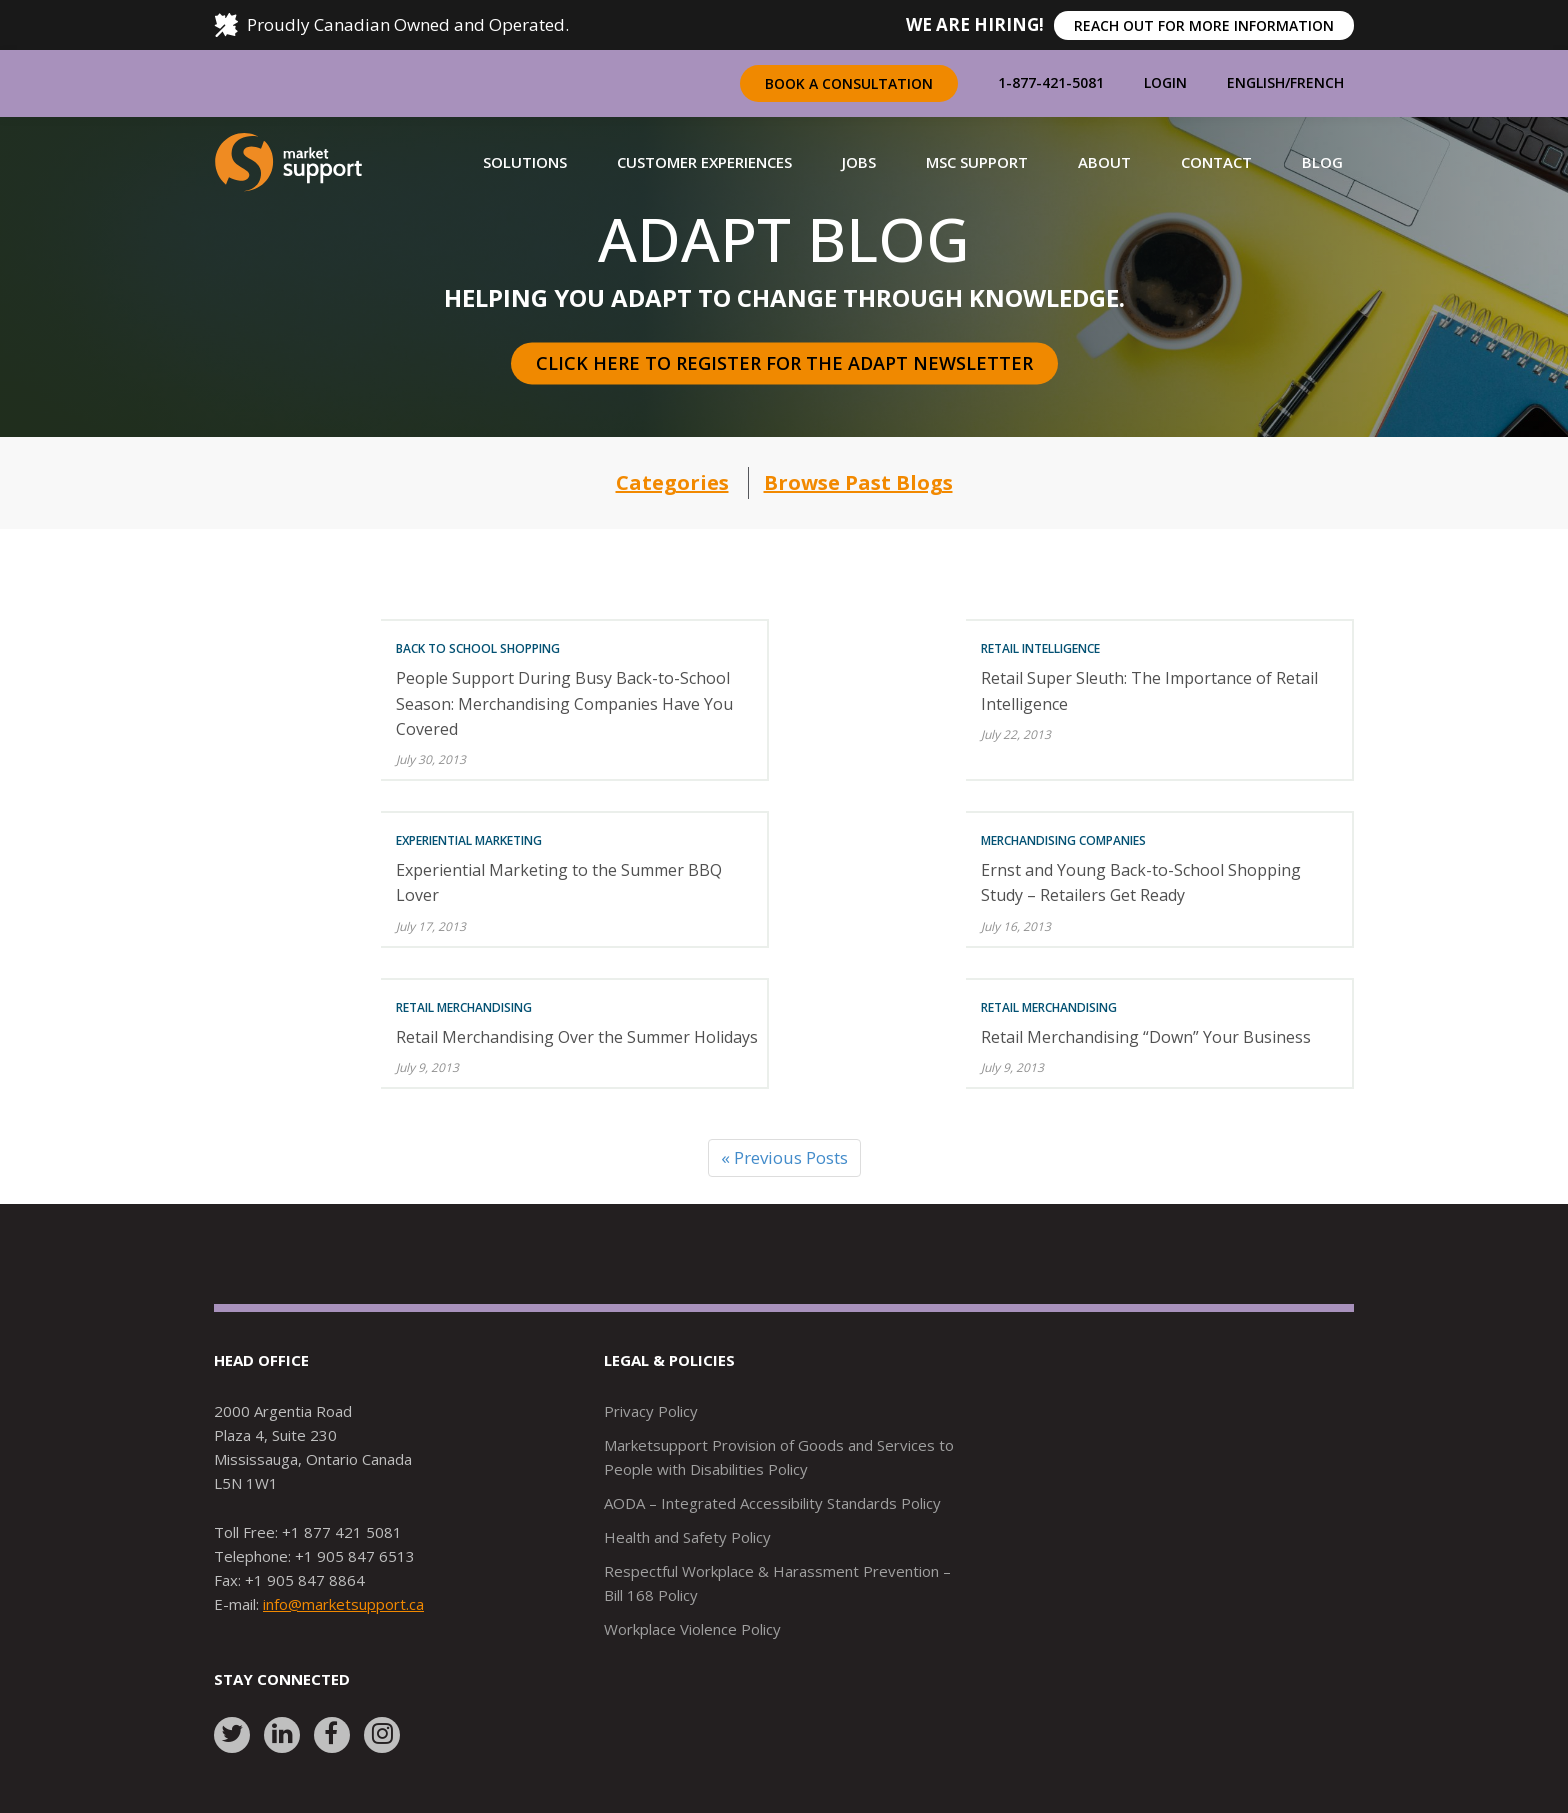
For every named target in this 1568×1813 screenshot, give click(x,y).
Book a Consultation (849, 83)
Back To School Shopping (478, 648)
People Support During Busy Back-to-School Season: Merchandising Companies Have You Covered (564, 703)
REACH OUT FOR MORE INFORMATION (1204, 25)
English (1256, 82)
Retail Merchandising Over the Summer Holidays (577, 1037)
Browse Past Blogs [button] (858, 482)
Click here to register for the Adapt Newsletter (784, 363)
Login (1165, 82)
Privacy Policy (651, 1411)
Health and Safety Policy (687, 1537)
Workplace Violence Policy (692, 1629)
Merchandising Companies (1063, 840)
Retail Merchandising (464, 1007)
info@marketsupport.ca (343, 1604)
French (1317, 82)
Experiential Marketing (469, 840)
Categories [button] (672, 482)
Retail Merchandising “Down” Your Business (1146, 1037)
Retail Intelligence (1040, 648)
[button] (525, 162)
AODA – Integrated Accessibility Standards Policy (772, 1503)
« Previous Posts (784, 1157)
